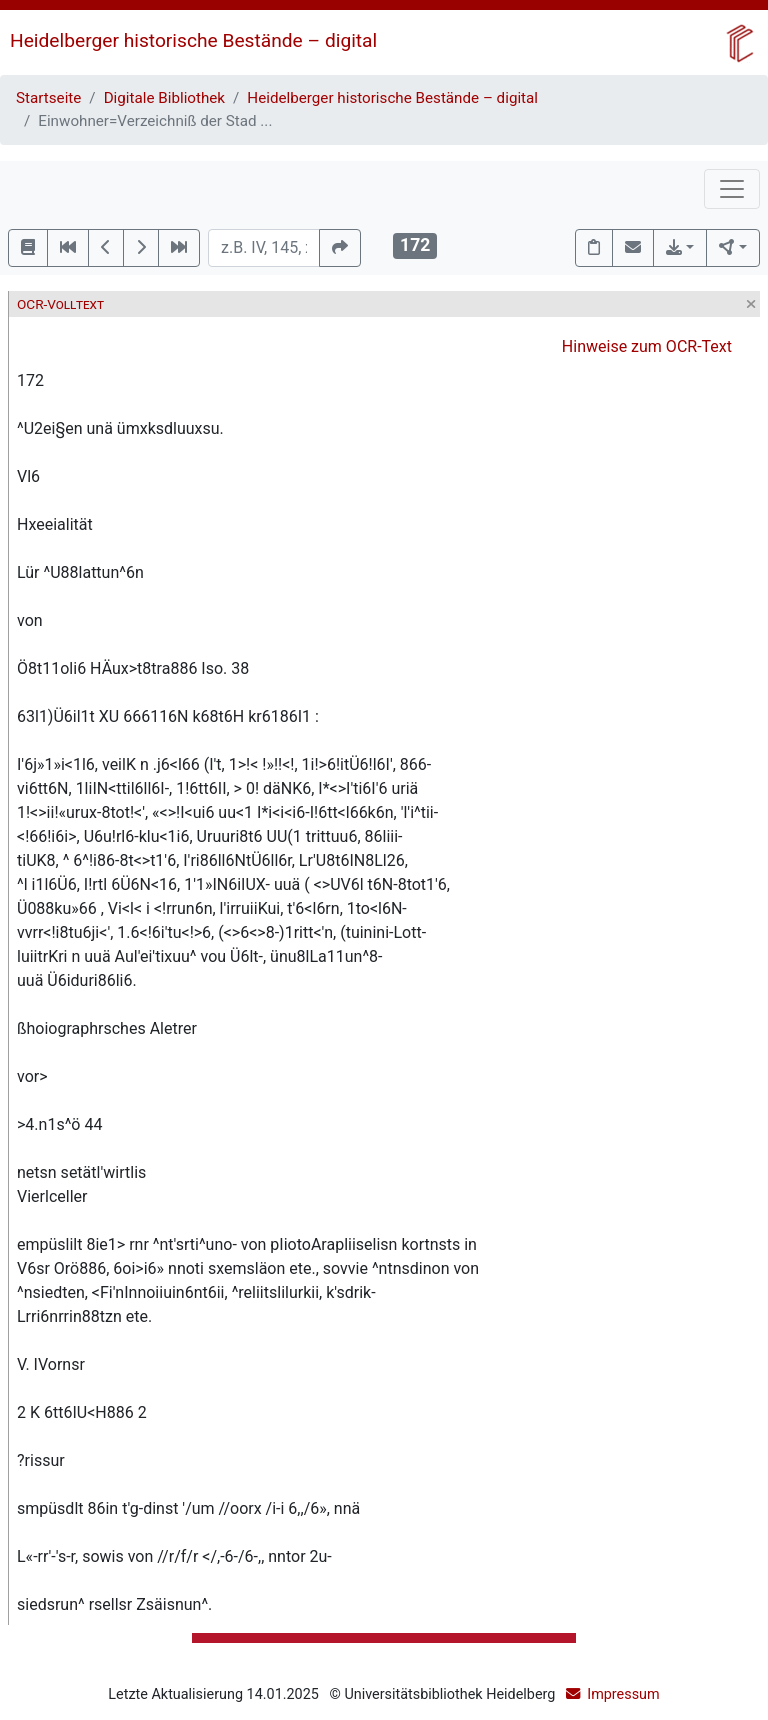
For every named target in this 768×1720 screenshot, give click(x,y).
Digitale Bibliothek (164, 98)
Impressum (623, 1694)
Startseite (48, 98)
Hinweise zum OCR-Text (647, 346)
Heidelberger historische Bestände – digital (193, 40)
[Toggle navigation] (732, 189)
